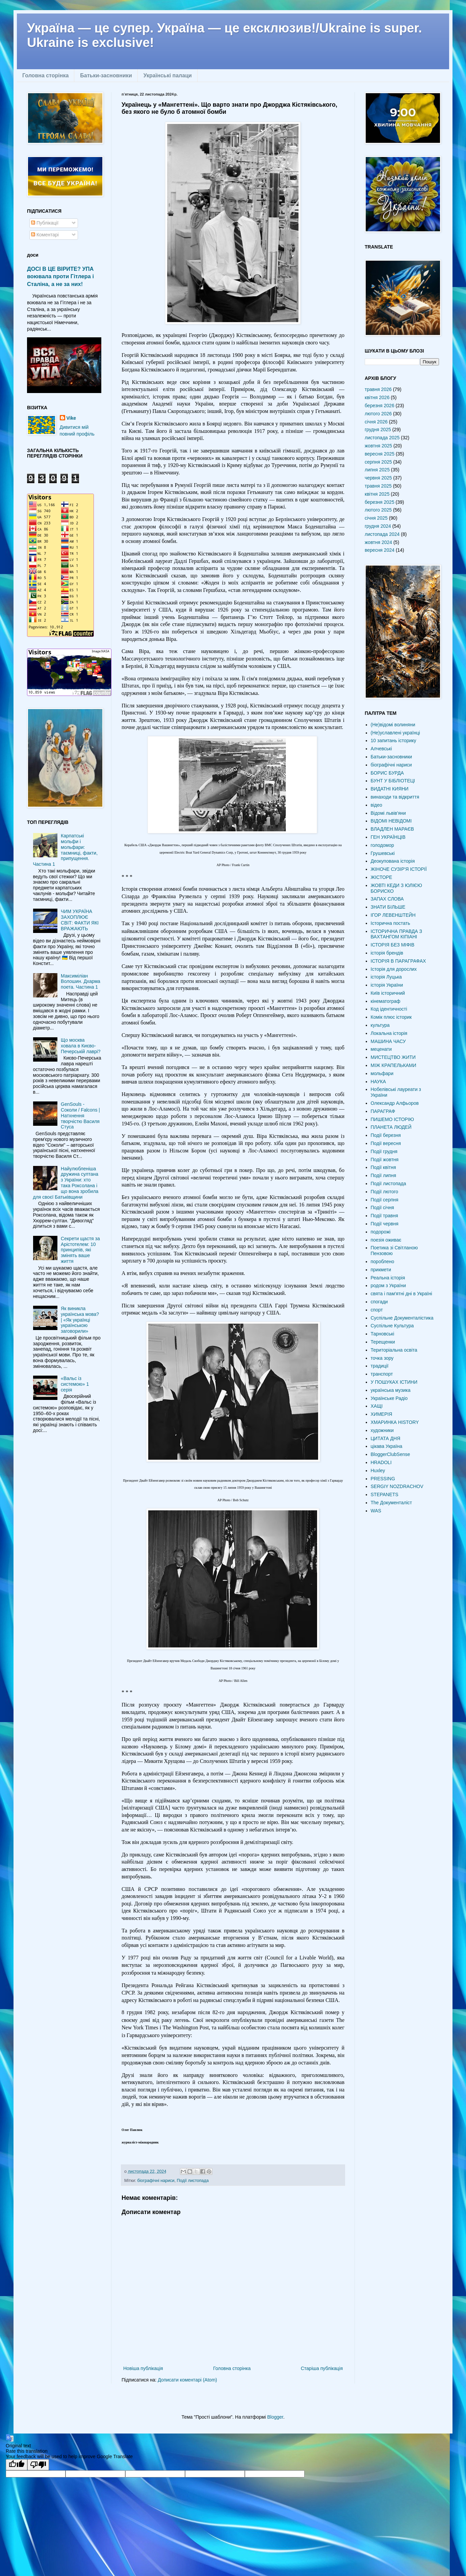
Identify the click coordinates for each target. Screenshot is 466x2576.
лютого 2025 (378, 510)
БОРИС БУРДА (387, 773)
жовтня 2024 (378, 542)
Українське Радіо (389, 1398)
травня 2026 (378, 389)
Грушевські (383, 853)
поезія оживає (386, 1240)
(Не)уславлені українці (395, 732)
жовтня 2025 (378, 445)
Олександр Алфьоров (395, 1103)
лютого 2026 (378, 413)
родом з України (388, 1285)
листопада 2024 (382, 534)
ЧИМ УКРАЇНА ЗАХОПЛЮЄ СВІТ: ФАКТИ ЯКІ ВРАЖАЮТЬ (80, 920)
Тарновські (382, 1333)
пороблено (382, 1261)
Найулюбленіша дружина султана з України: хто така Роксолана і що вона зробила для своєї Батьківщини (66, 1183)
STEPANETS (384, 1494)
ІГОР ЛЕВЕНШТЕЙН (393, 915)
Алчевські (381, 748)
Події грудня (384, 1151)
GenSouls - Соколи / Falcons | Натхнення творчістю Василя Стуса (80, 1115)
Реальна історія (388, 1277)
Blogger (275, 2417)
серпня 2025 (378, 462)
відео (376, 805)
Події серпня (384, 1199)
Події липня (383, 1175)
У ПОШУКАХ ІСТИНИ (394, 1382)
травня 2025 (378, 486)
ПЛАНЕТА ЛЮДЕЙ (391, 1127)
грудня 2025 (378, 429)
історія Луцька (386, 977)
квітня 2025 (377, 494)
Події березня (386, 1135)
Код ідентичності (389, 1009)
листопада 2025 (382, 437)
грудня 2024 (378, 526)
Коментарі (45, 234)
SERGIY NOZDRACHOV (397, 1486)
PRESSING (383, 1478)
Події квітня (383, 1167)
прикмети (381, 1269)
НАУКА (378, 1081)
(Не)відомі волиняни (393, 724)
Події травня (384, 1215)
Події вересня (386, 1143)
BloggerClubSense (390, 1454)
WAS (376, 1510)
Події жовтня (385, 1159)
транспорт (382, 1374)
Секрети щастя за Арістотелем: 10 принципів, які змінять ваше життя (80, 1250)
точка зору (382, 1358)
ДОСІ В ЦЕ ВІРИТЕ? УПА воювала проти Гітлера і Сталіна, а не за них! (60, 276)
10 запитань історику (393, 740)
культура (380, 1025)
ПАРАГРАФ (383, 1111)
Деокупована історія (393, 861)
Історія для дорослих (394, 969)
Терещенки (383, 1342)
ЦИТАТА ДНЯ (385, 1438)
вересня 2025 (379, 454)
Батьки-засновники (106, 75)
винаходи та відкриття (395, 797)
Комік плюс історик (391, 1017)
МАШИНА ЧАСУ (388, 1041)
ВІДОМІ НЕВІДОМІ (391, 821)
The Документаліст (391, 1502)
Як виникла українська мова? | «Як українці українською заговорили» (80, 1320)
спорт (377, 1309)
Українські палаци (168, 75)
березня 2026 (379, 405)
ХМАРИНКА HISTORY (395, 1422)
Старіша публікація (322, 2368)
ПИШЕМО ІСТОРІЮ (392, 1119)
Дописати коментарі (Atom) (187, 2380)
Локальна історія (389, 1033)
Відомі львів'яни (388, 813)
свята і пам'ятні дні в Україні (401, 1293)
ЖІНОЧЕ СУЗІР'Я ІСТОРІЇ (399, 869)
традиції (380, 1366)
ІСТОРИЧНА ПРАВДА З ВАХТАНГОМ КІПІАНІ (396, 934)
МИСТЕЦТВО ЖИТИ (393, 1057)
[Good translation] (16, 2464)
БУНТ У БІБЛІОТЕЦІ (393, 780)
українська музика (391, 1390)
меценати (381, 1049)
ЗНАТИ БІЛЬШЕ (388, 907)
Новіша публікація (143, 2368)
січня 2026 (376, 421)
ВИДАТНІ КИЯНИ (390, 788)
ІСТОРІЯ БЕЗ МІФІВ (393, 944)
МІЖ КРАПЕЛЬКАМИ (393, 1065)
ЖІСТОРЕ (381, 877)
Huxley (378, 1470)
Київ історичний (388, 993)
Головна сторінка (45, 75)
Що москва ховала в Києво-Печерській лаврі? (81, 1045)
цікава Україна (387, 1446)
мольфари (382, 1073)
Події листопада (193, 2180)
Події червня (384, 1223)
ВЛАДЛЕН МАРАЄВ (392, 829)
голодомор (382, 845)
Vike (71, 418)
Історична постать (390, 923)
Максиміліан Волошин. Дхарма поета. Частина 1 (80, 981)
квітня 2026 (377, 397)
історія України (387, 985)
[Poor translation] (38, 2464)
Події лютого (384, 1191)
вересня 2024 (379, 550)
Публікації (44, 223)
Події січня (382, 1207)
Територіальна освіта (394, 1350)
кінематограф (385, 1001)
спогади (379, 1301)
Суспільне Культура (392, 1325)
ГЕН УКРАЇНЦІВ (388, 837)
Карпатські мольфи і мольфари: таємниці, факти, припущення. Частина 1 (65, 850)
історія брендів (387, 953)
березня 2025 (379, 502)
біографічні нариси (156, 2180)
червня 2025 (378, 477)
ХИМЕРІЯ (381, 1414)
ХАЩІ (377, 1406)
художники (382, 1430)
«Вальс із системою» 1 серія (75, 1384)
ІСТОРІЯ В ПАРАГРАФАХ (398, 961)
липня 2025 (377, 469)
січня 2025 (376, 518)
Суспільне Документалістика (402, 1318)
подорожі (381, 1231)
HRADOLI (381, 1462)
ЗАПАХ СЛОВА (387, 899)
